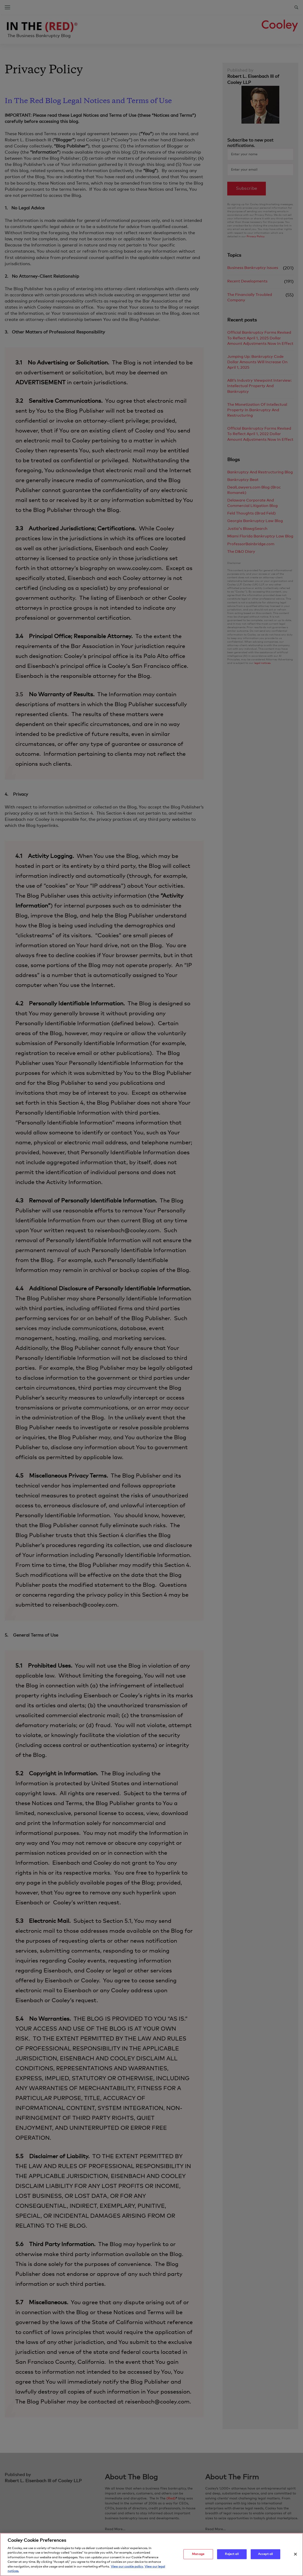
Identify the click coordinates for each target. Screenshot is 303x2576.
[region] (151, 2554)
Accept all (265, 2554)
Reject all (231, 2554)
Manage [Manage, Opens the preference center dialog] (198, 2554)
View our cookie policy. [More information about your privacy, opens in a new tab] (127, 2566)
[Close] (295, 2554)
